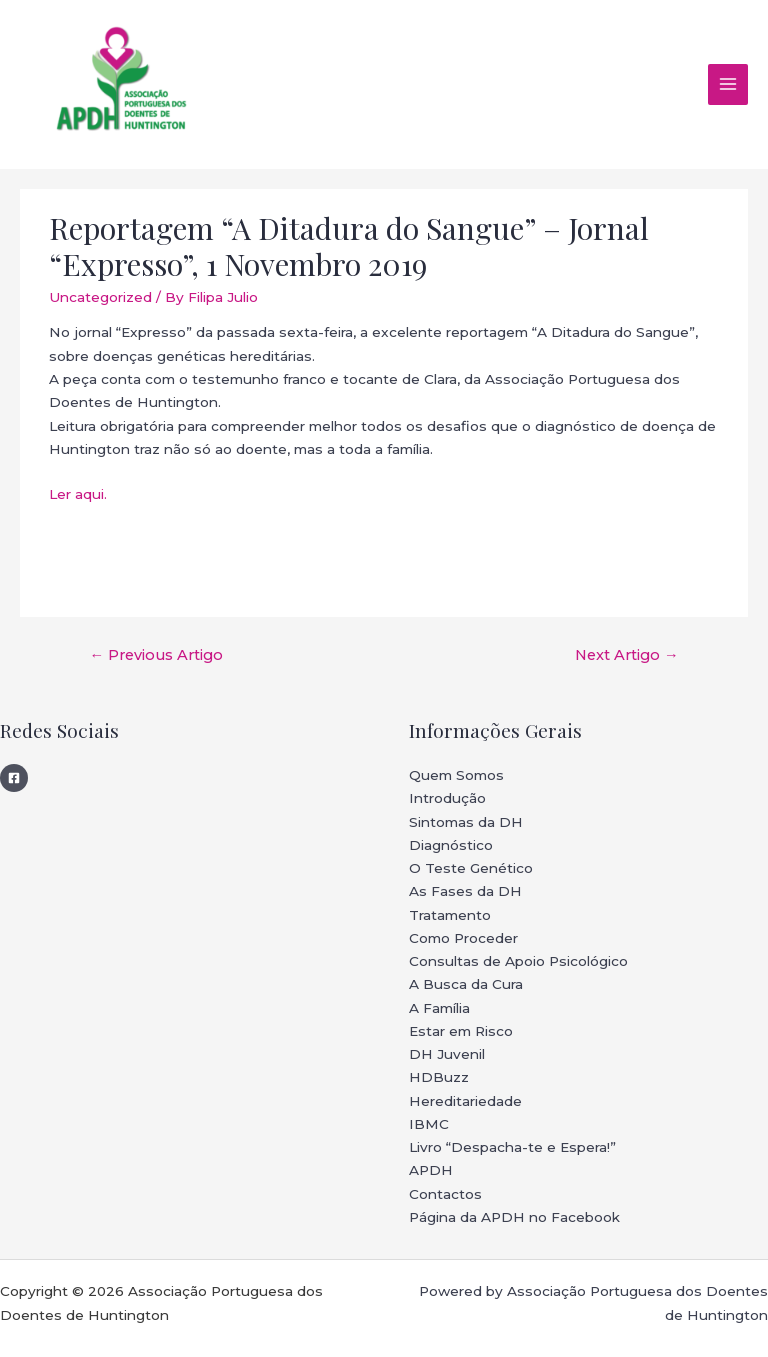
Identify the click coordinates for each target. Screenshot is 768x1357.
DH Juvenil (447, 1054)
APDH (431, 1170)
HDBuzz (439, 1077)
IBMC (429, 1124)
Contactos (445, 1194)
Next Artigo (627, 655)
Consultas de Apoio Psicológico (518, 961)
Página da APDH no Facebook (514, 1217)
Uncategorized (100, 297)
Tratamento (450, 915)
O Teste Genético (471, 868)
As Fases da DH (465, 891)
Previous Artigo (156, 655)
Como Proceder (463, 938)
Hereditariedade (465, 1101)
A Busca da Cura (466, 984)
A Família (439, 1008)
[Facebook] (14, 778)
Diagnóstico (451, 845)
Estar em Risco (461, 1031)
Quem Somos (456, 775)
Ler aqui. (78, 494)
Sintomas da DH (466, 822)
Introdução (447, 798)
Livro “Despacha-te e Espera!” (512, 1147)
